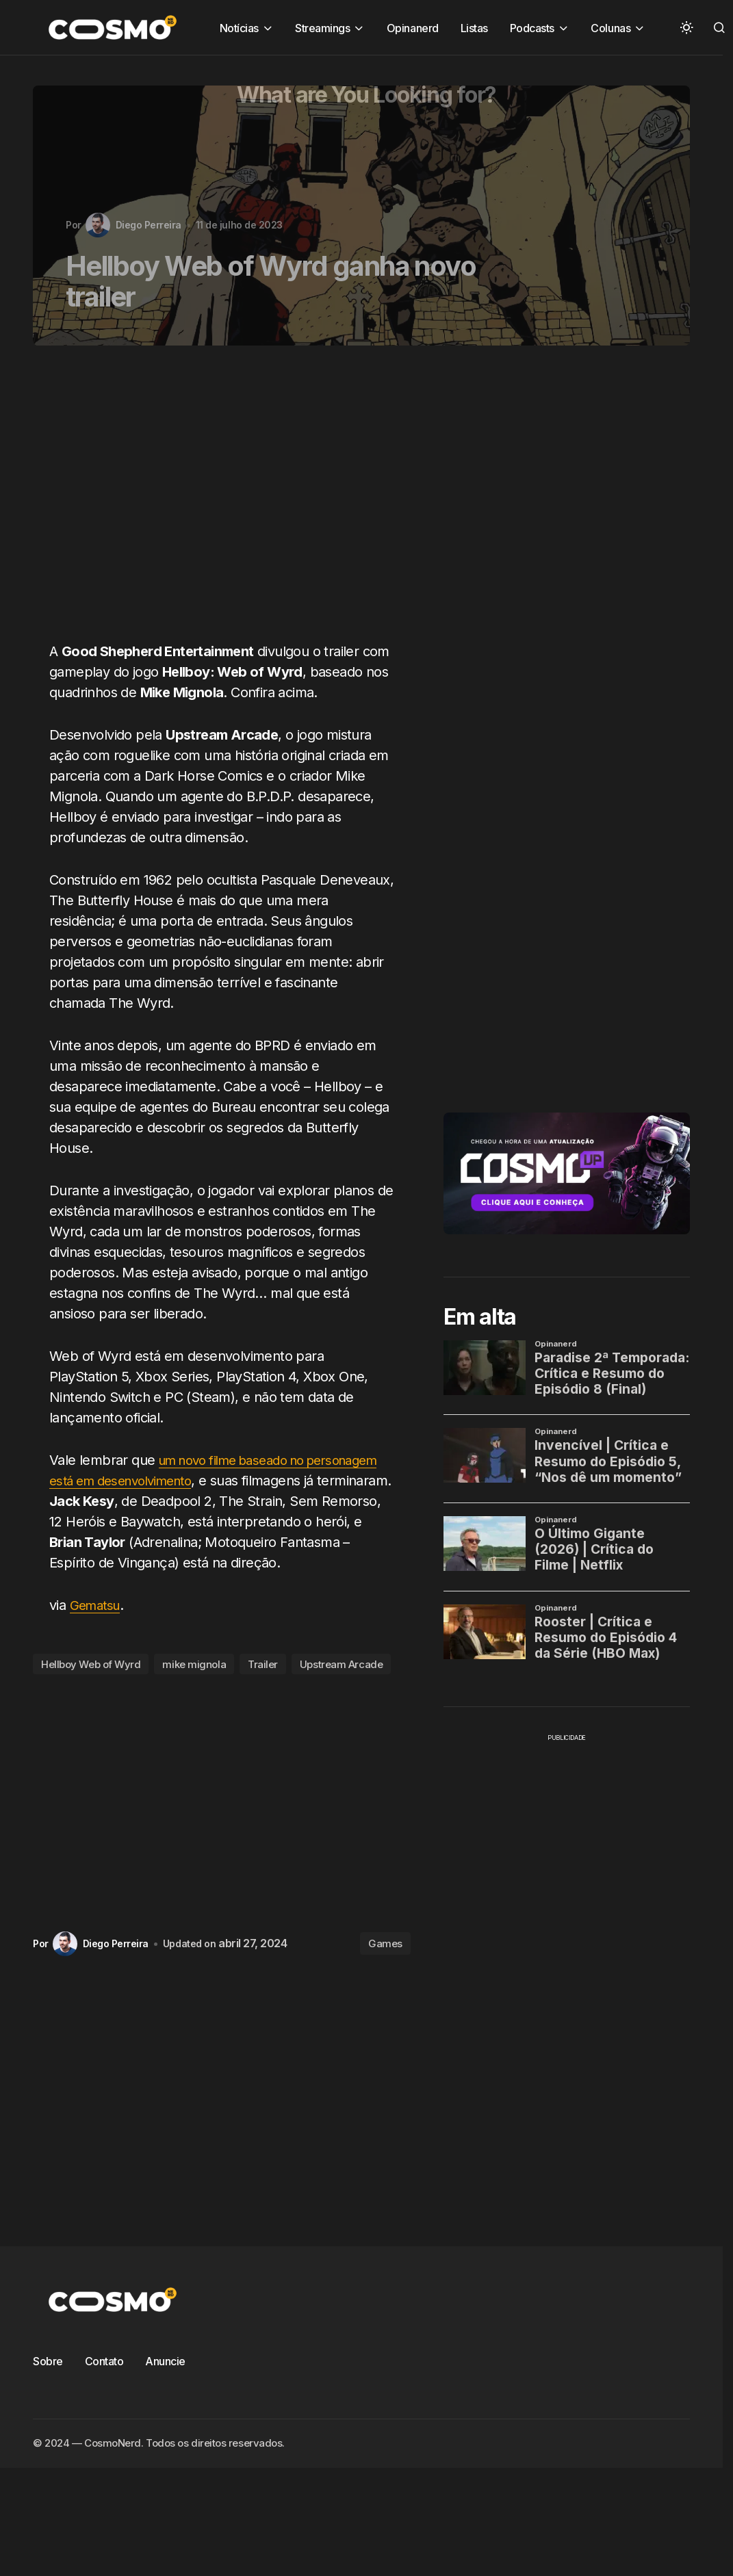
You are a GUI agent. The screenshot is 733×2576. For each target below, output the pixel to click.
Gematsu (97, 1625)
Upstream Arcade (341, 1684)
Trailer (263, 1684)
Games (385, 1963)
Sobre (48, 2382)
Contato (104, 2382)
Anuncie (165, 2382)
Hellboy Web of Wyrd (90, 1684)
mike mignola (194, 1684)
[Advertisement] (205, 501)
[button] (686, 27)
